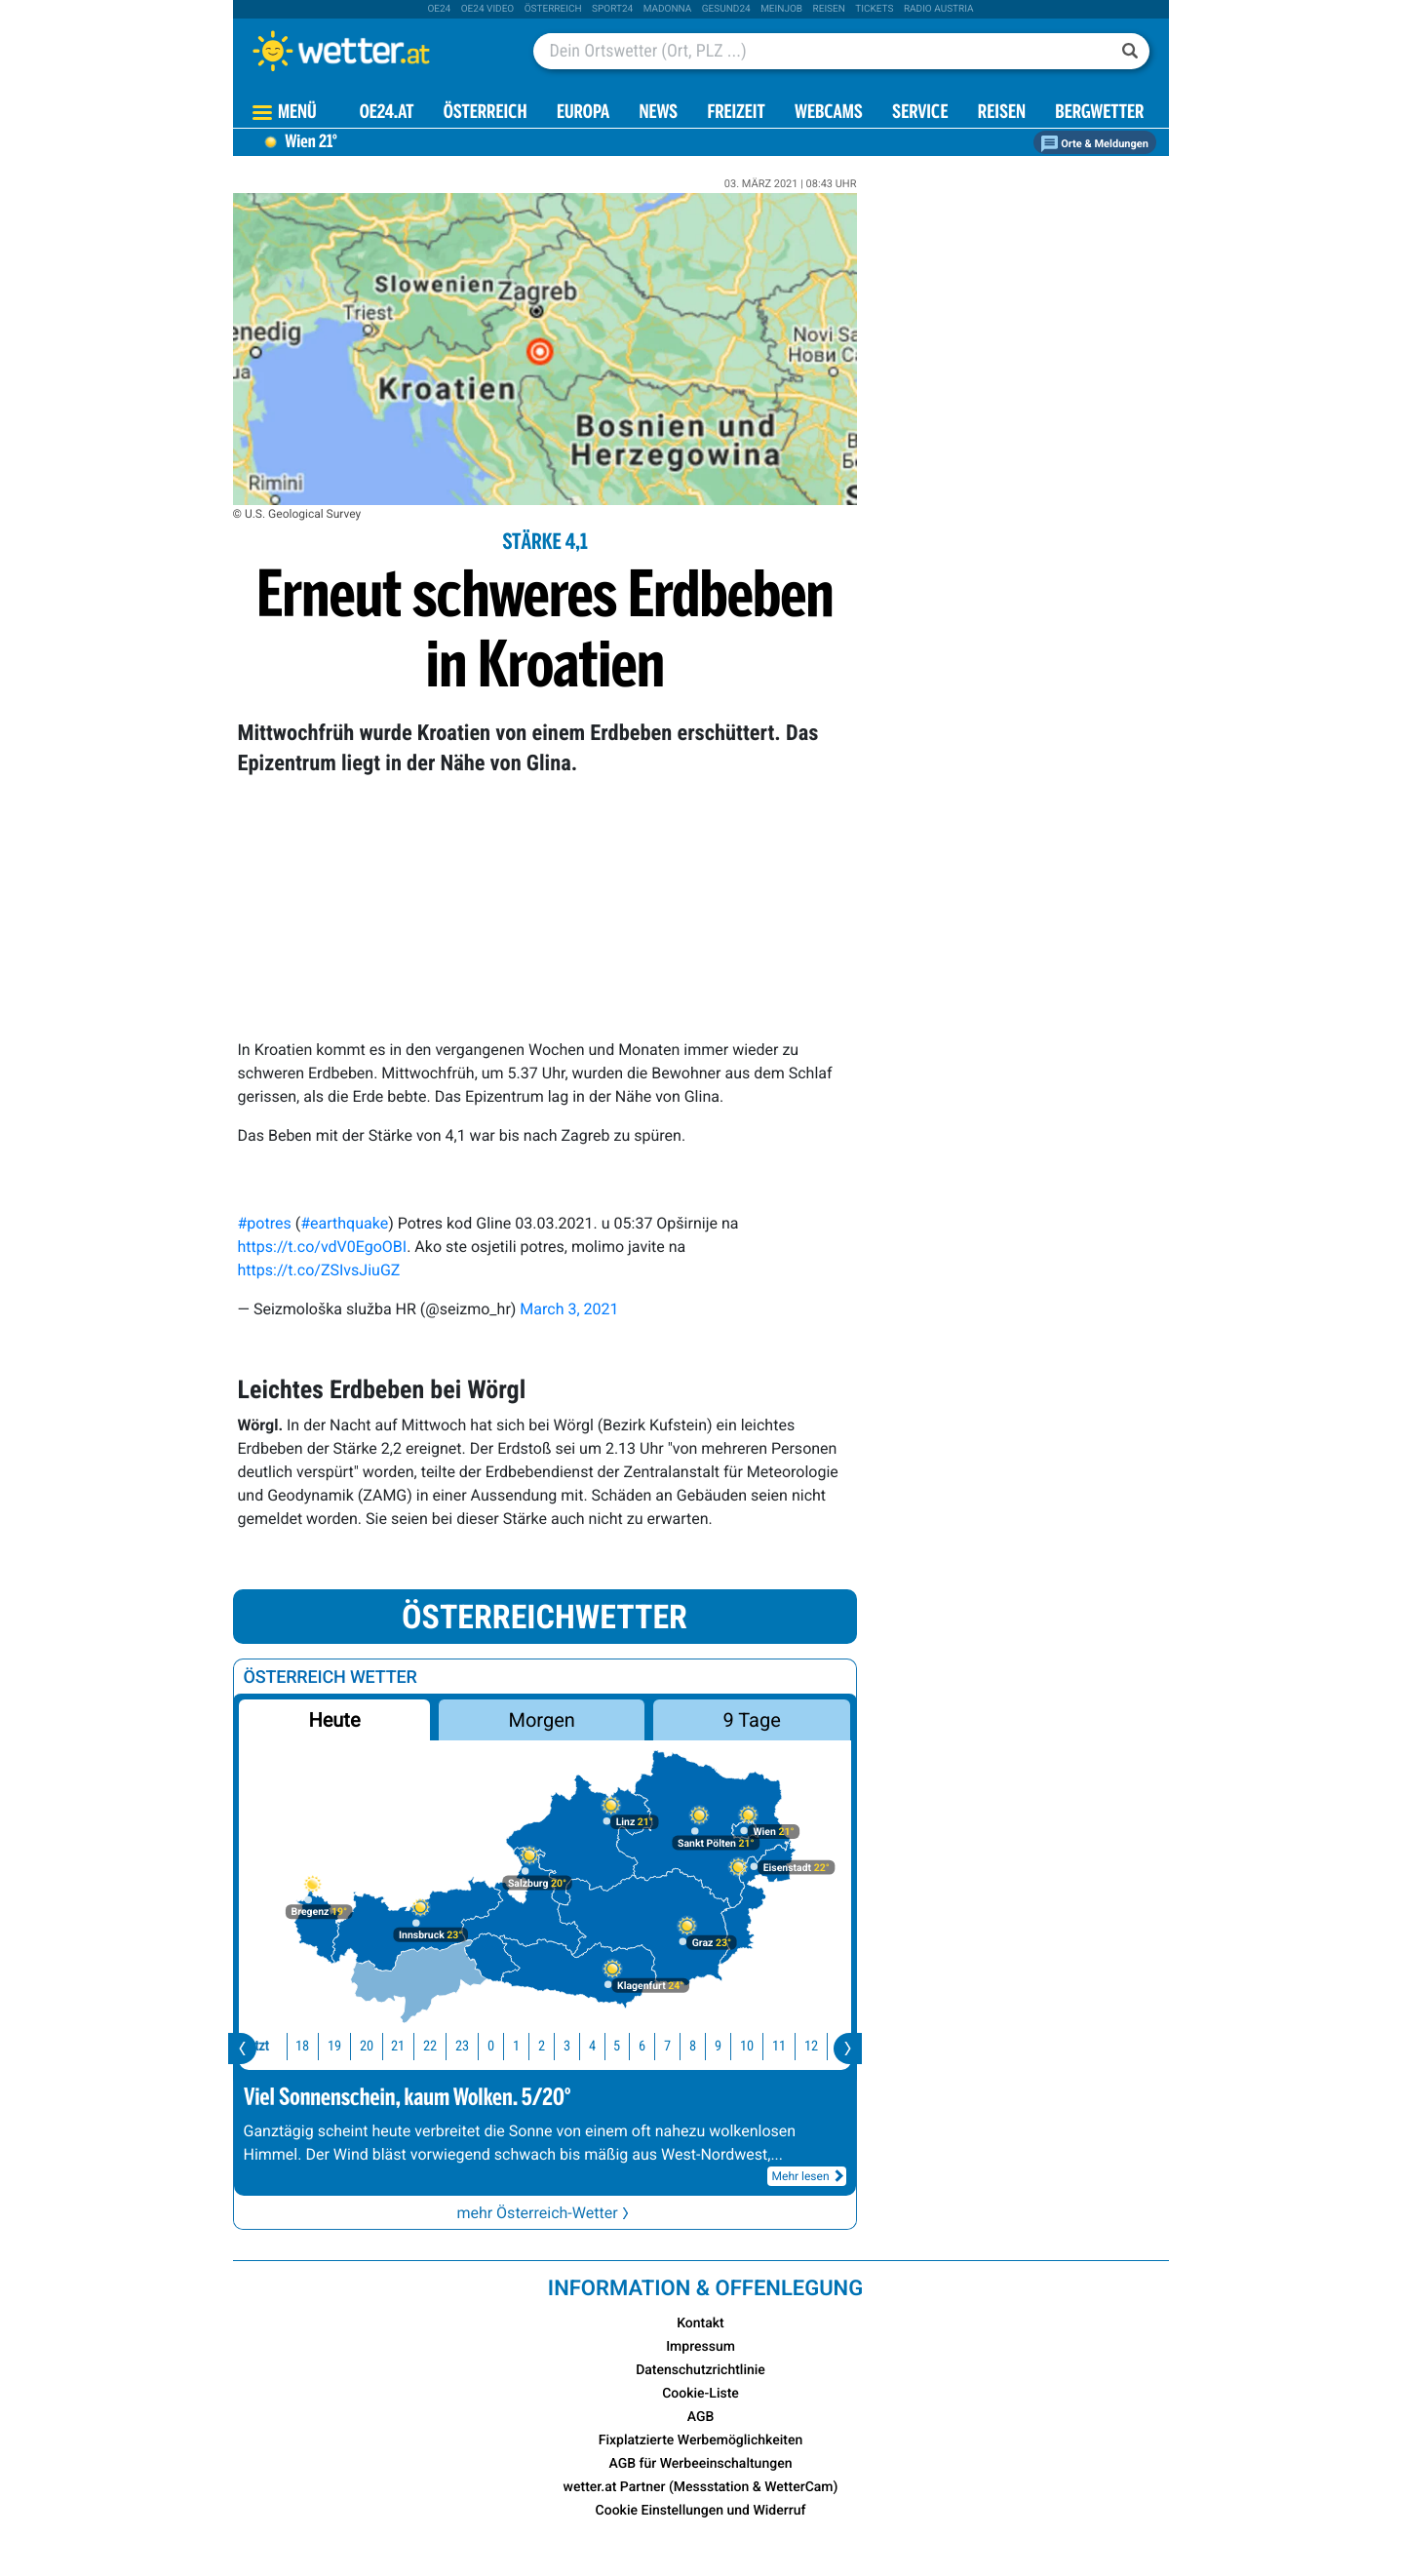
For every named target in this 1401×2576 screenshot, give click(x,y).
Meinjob (781, 9)
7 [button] (655, 2046)
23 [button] (450, 2046)
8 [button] (681, 2046)
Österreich (553, 9)
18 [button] (290, 2046)
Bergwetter (1099, 113)
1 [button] (504, 2046)
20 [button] (355, 2046)
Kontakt (700, 2323)
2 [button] (529, 2046)
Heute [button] (334, 1720)
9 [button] (706, 2046)
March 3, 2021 (569, 1309)
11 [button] (767, 2046)
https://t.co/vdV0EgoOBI (323, 1246)
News (658, 113)
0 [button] (479, 2046)
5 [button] (605, 2046)
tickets (874, 9)
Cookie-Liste (700, 2393)
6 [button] (630, 2046)
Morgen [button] (541, 1720)
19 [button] (323, 2046)
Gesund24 (726, 9)
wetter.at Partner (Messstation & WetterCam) (701, 2487)
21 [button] (386, 2046)
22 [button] (418, 2046)
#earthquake (344, 1223)
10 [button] (735, 2046)
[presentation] (242, 2048)
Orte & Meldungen (1094, 143)
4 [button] (580, 2046)
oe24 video (488, 9)
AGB (701, 2417)
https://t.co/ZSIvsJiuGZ (319, 1270)
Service (920, 113)
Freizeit (735, 113)
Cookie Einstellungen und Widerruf (701, 2510)
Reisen (829, 9)
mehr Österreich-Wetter (544, 2213)
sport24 (612, 9)
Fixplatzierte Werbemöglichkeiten (700, 2440)
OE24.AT (387, 113)
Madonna (667, 9)
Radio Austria (939, 9)
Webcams (829, 113)
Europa (583, 113)
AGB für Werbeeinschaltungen (701, 2464)
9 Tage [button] (752, 1720)
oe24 (438, 9)
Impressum (700, 2347)
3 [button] (555, 2046)
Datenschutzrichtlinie (700, 2370)
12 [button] (799, 2046)
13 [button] (830, 2046)
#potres (265, 1223)
